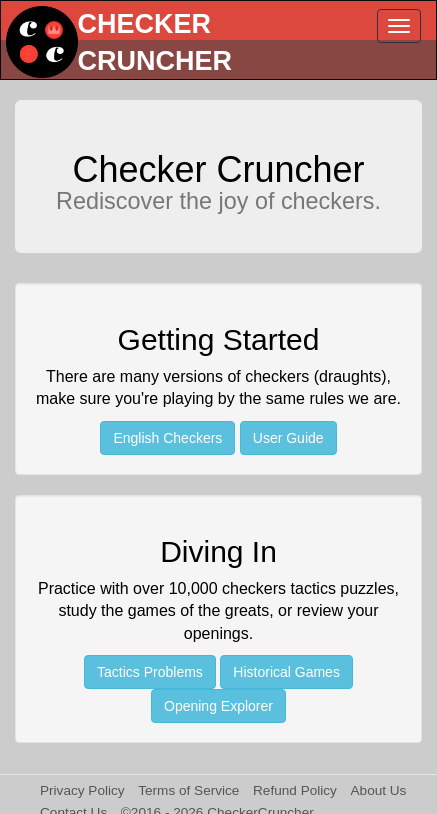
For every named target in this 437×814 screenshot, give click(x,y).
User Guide (288, 438)
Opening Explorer (218, 706)
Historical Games (286, 672)
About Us (379, 790)
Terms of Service (188, 790)
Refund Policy (295, 790)
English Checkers (167, 438)
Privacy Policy (82, 790)
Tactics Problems (150, 672)
